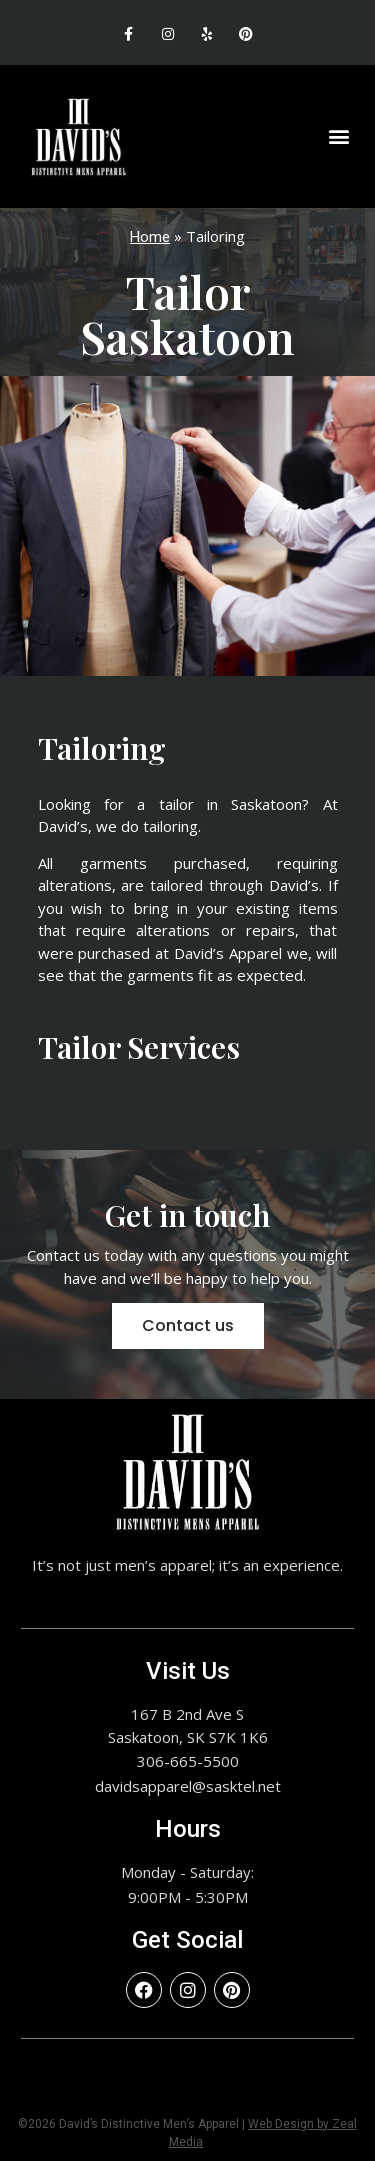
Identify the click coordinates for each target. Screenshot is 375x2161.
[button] (338, 136)
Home (150, 237)
